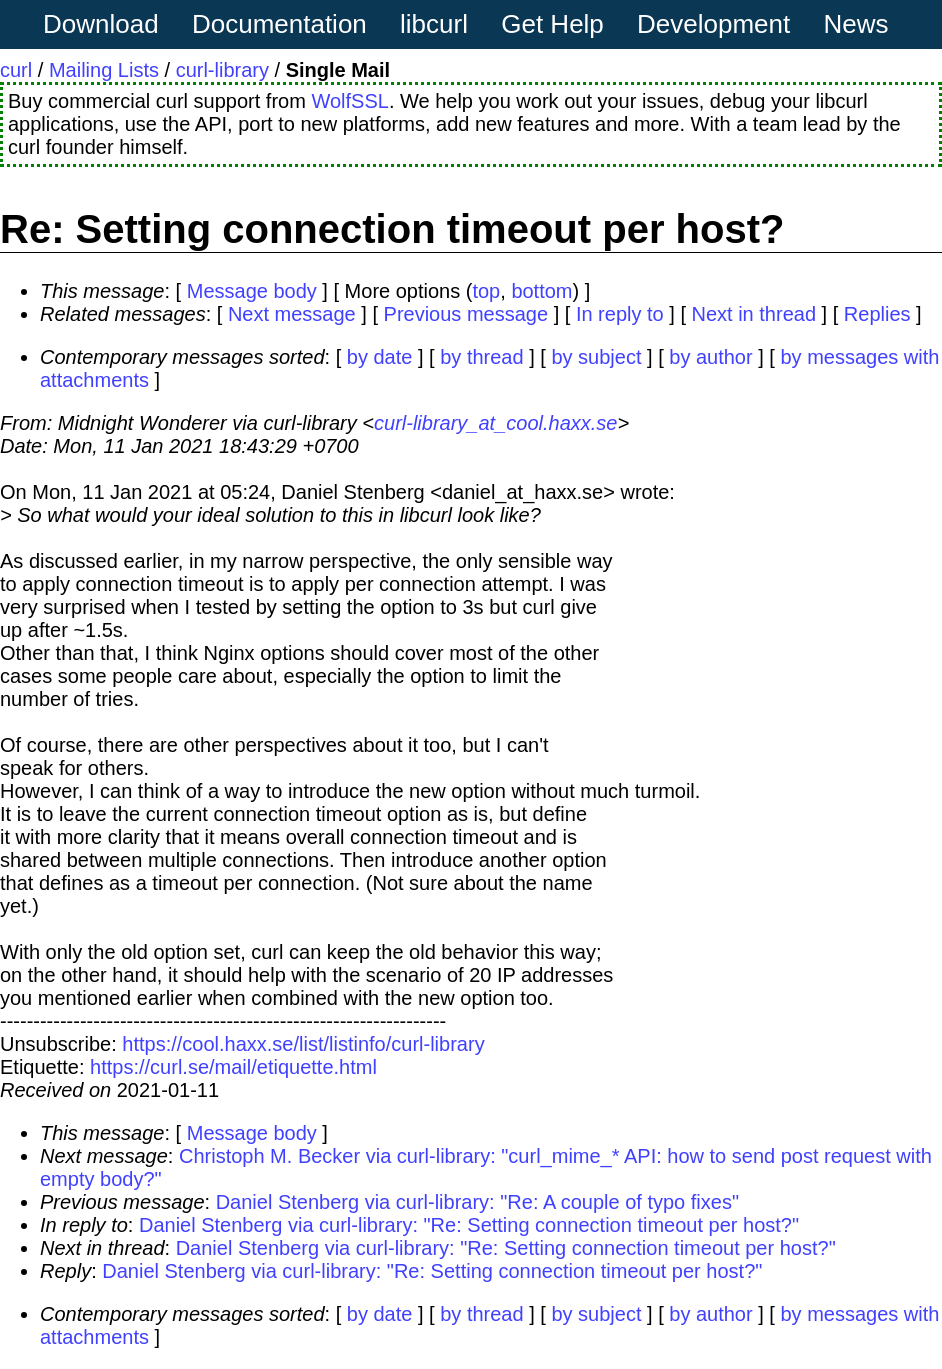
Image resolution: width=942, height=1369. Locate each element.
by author (710, 357)
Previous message (466, 314)
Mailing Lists (104, 70)
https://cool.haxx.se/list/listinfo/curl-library (303, 1044)
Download (101, 24)
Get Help (552, 24)
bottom (541, 291)
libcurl (434, 24)
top (486, 291)
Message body (252, 291)
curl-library (222, 70)
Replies (877, 314)
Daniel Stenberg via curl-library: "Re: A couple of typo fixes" (477, 1202)
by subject (596, 357)
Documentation (279, 24)
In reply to (620, 314)
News (856, 24)
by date (380, 357)
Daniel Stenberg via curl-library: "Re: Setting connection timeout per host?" (469, 1225)
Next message (292, 314)
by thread (481, 357)
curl (16, 70)
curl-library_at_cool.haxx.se (495, 423)
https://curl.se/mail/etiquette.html (233, 1067)
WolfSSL (349, 101)
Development (713, 24)
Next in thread (754, 314)
